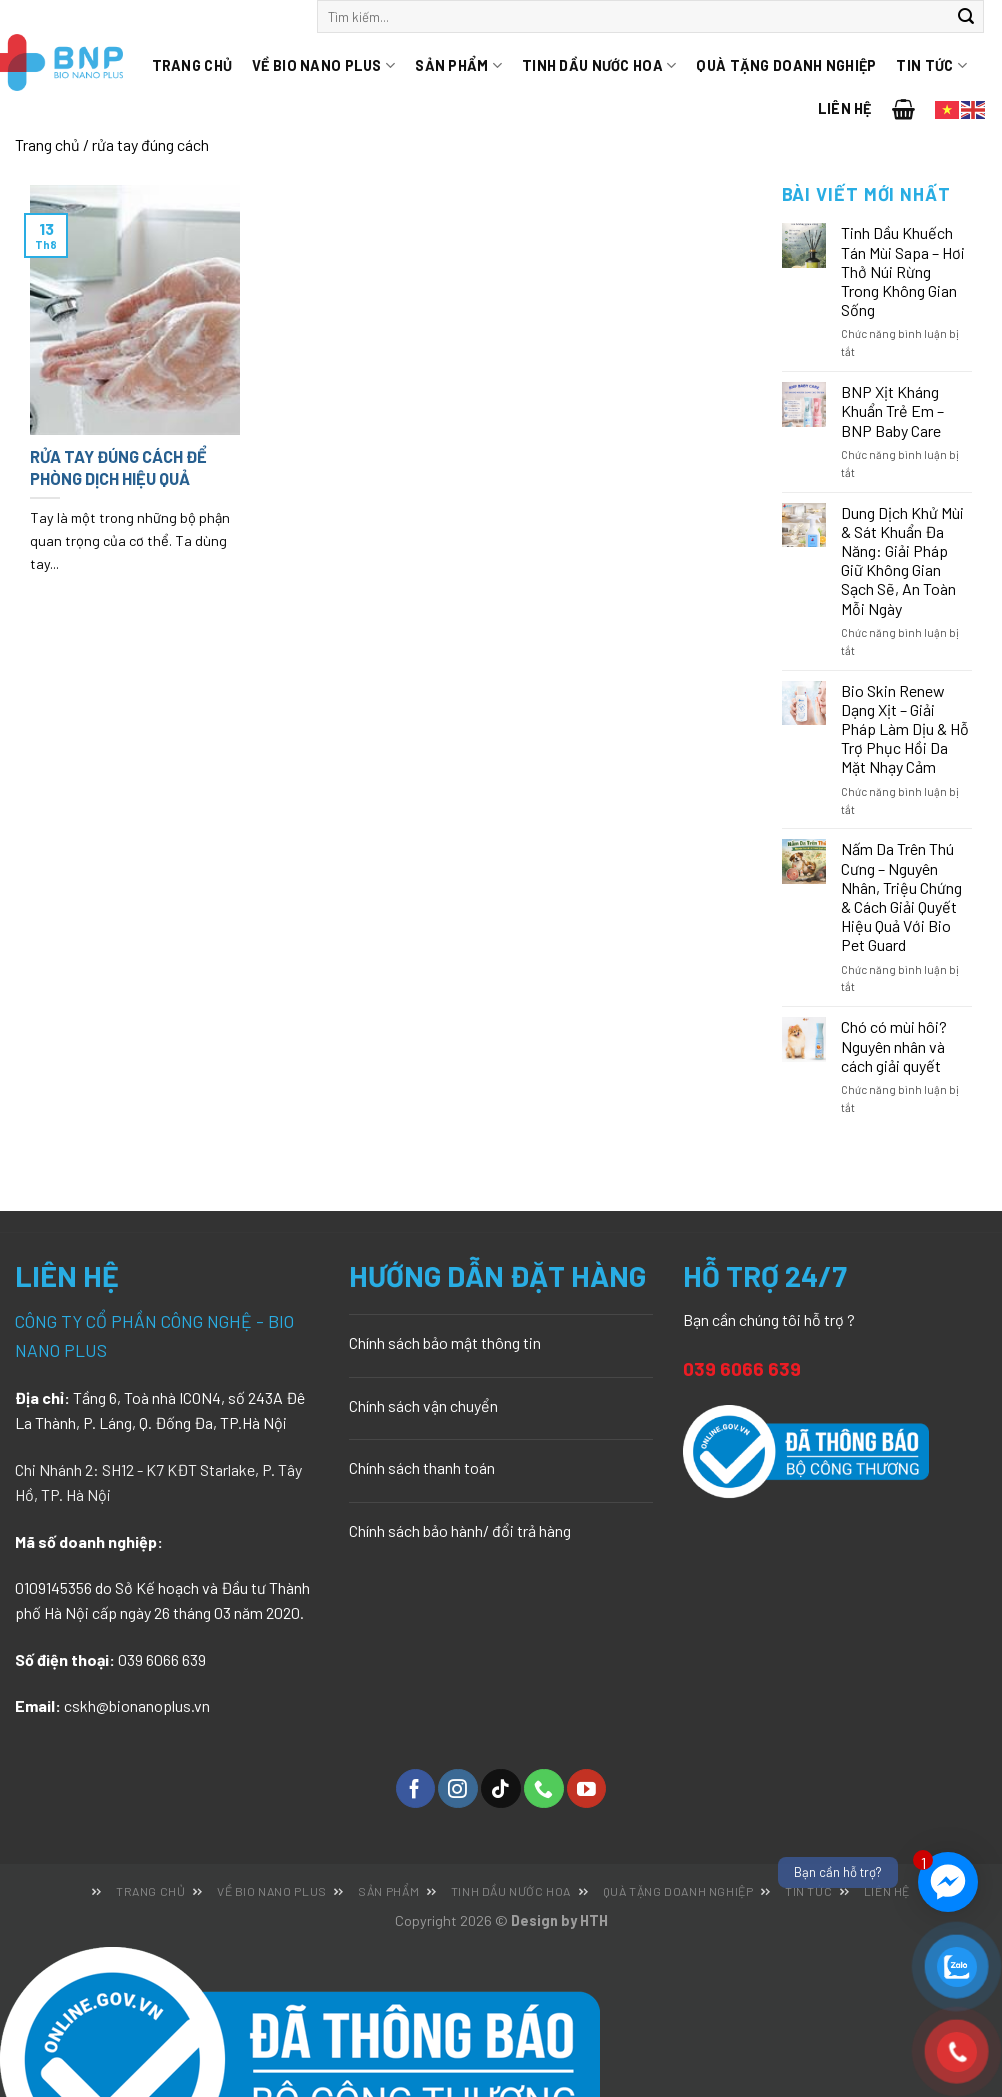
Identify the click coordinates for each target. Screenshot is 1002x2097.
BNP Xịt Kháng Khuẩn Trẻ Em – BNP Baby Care (892, 410)
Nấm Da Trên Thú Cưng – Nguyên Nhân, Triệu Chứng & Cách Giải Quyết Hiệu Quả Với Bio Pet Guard (901, 896)
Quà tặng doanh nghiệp (786, 65)
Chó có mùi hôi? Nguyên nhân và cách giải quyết (894, 1045)
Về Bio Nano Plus (323, 65)
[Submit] (966, 17)
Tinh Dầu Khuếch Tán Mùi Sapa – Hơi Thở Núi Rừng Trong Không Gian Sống (903, 271)
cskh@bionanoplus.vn (137, 1705)
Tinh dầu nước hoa (599, 65)
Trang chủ (192, 65)
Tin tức (931, 65)
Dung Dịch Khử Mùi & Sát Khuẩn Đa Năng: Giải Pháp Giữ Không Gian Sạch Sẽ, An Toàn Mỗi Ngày (902, 560)
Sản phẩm (458, 65)
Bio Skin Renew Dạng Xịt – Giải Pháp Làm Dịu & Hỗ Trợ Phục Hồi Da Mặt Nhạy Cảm (905, 729)
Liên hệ (845, 108)
